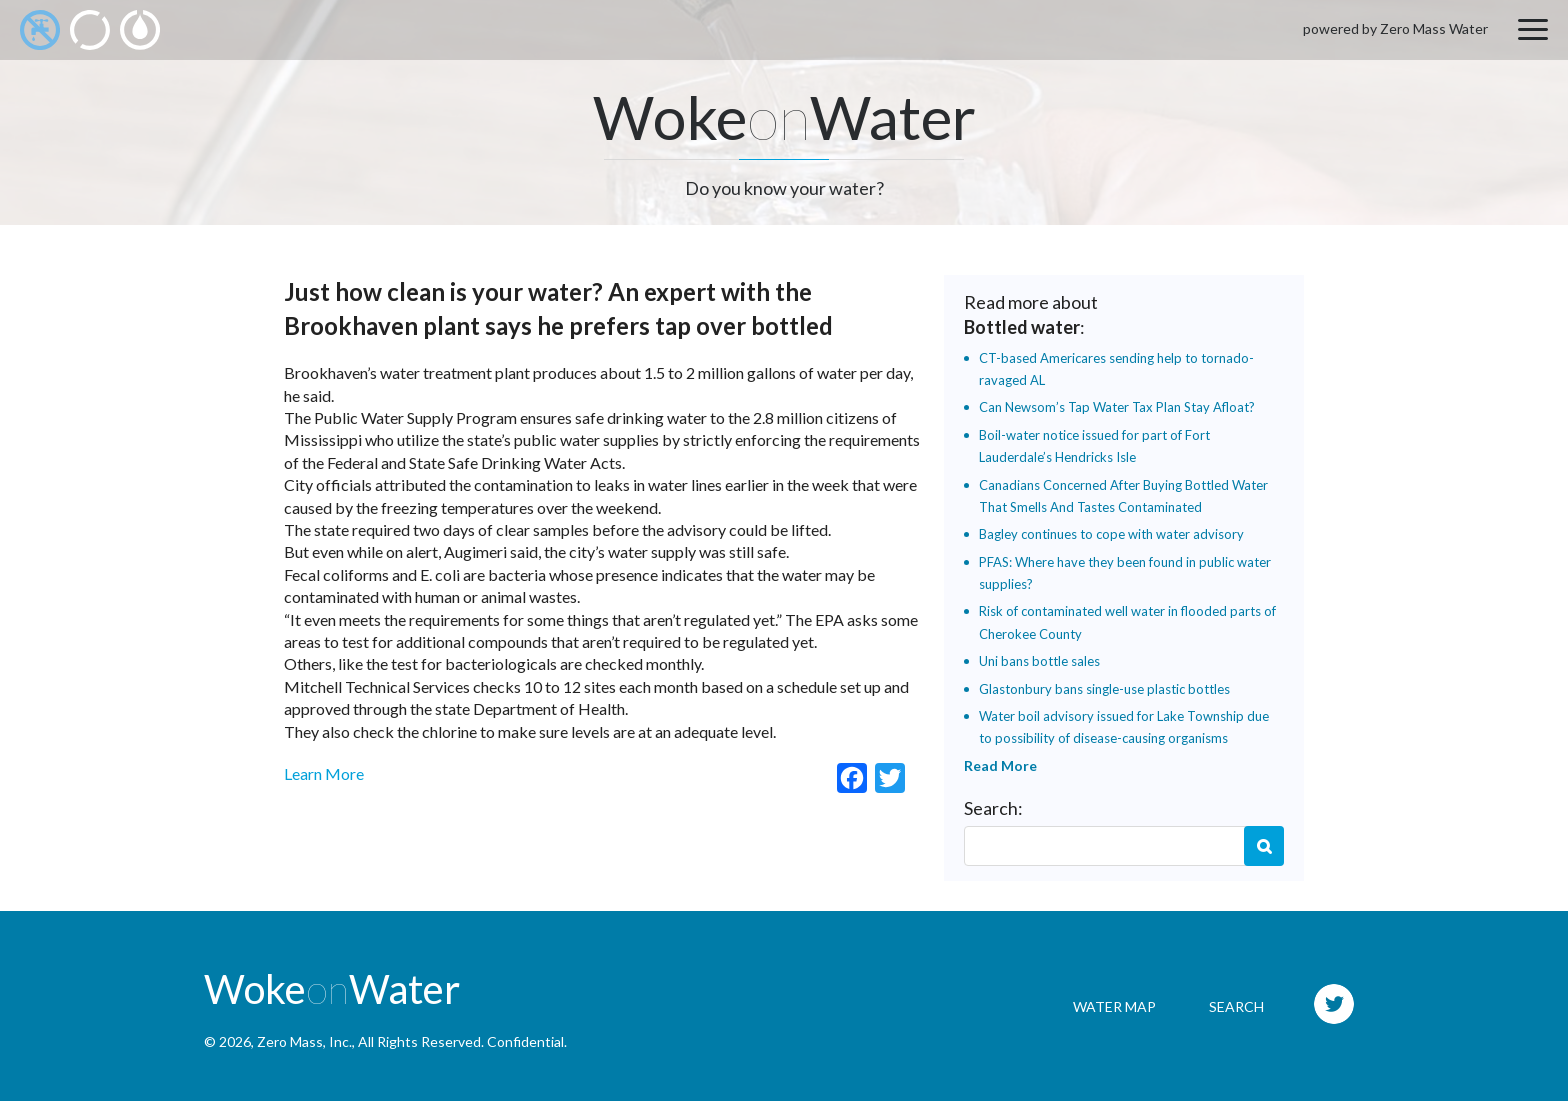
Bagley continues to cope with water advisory (1111, 534)
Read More (1000, 765)
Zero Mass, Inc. (304, 1041)
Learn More (324, 773)
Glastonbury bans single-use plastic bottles (1104, 689)
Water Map (1114, 1006)
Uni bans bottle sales (1039, 661)
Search (1264, 846)
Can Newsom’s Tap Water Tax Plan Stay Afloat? (1117, 407)
